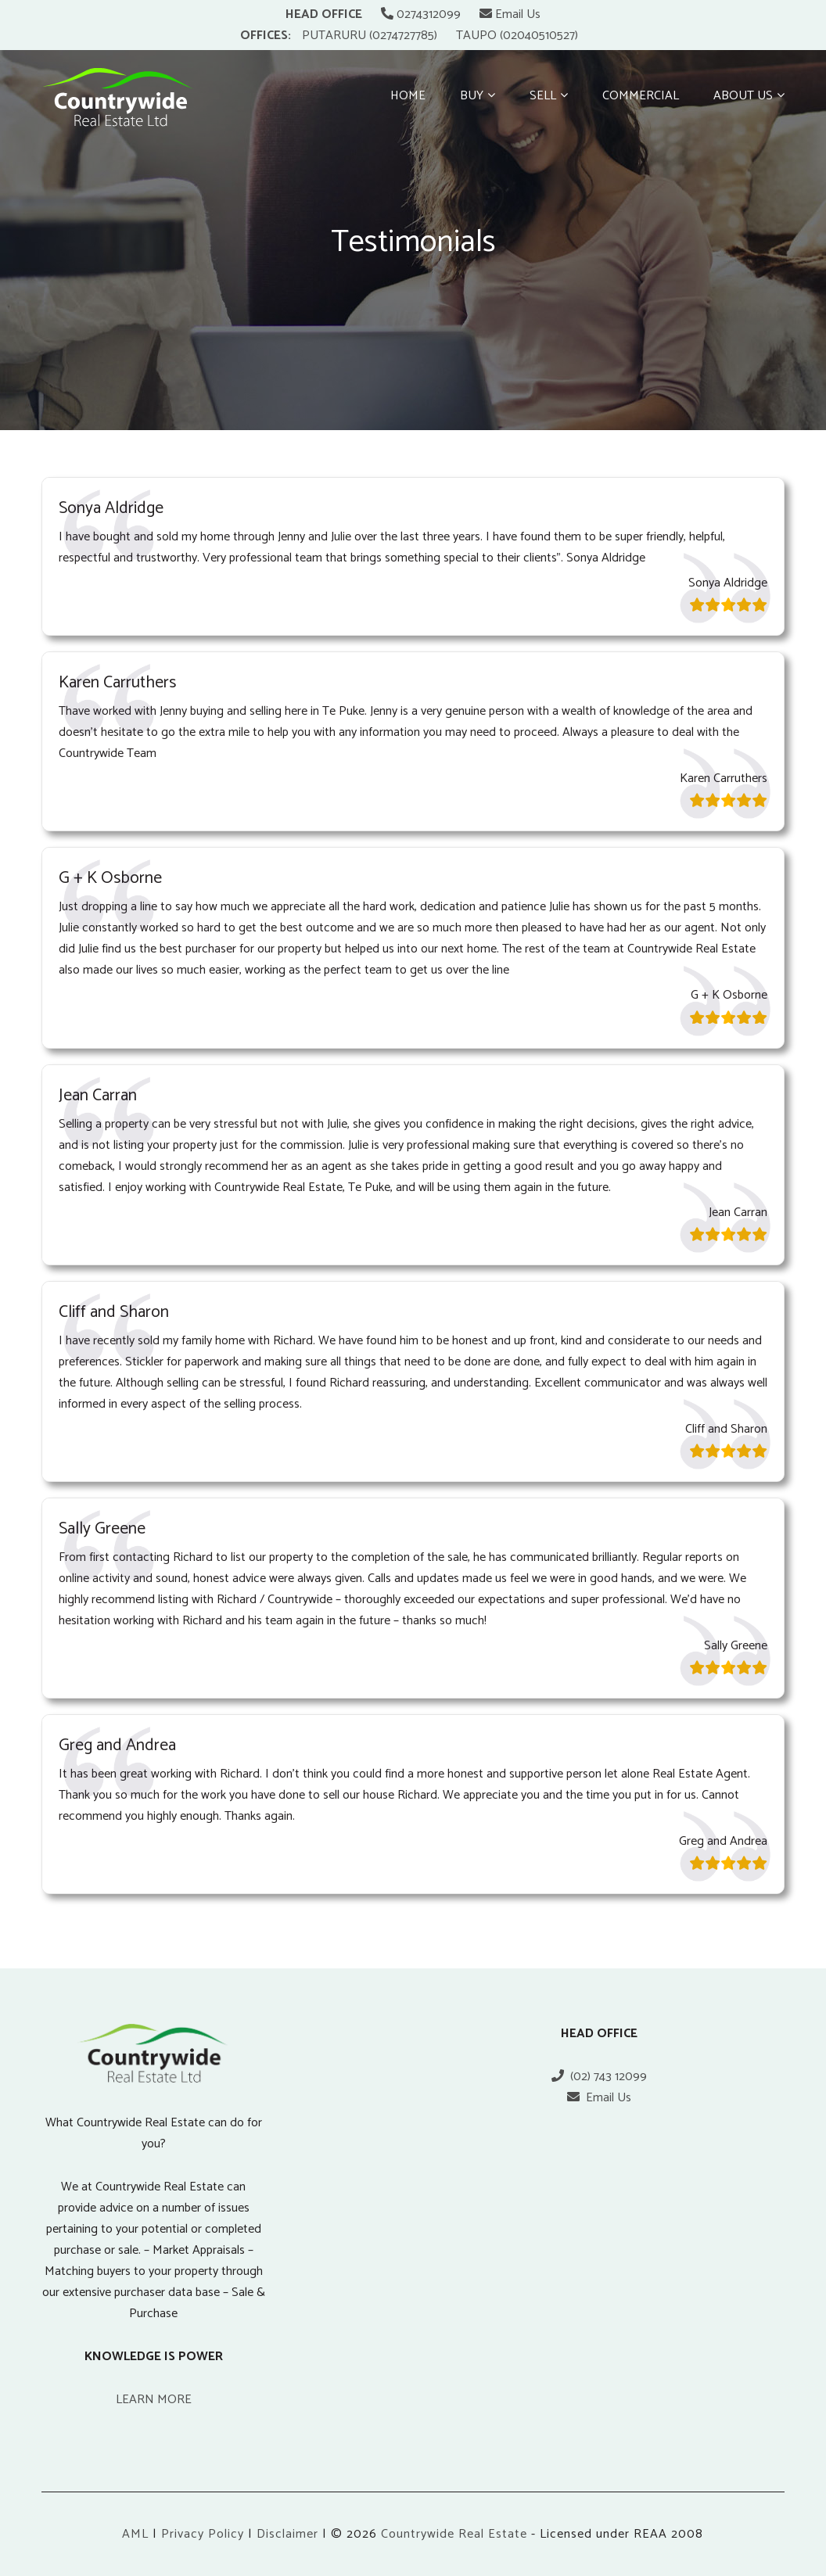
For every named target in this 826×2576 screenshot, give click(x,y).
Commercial (640, 95)
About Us (743, 95)
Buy (471, 95)
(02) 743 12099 (599, 2076)
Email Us (509, 14)
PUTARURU (334, 35)
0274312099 (421, 14)
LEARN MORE (154, 2399)
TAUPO (476, 35)
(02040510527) (539, 35)
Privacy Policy (202, 2534)
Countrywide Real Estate (454, 2534)
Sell (543, 95)
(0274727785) (403, 35)
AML (135, 2534)
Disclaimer (287, 2534)
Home (408, 95)
